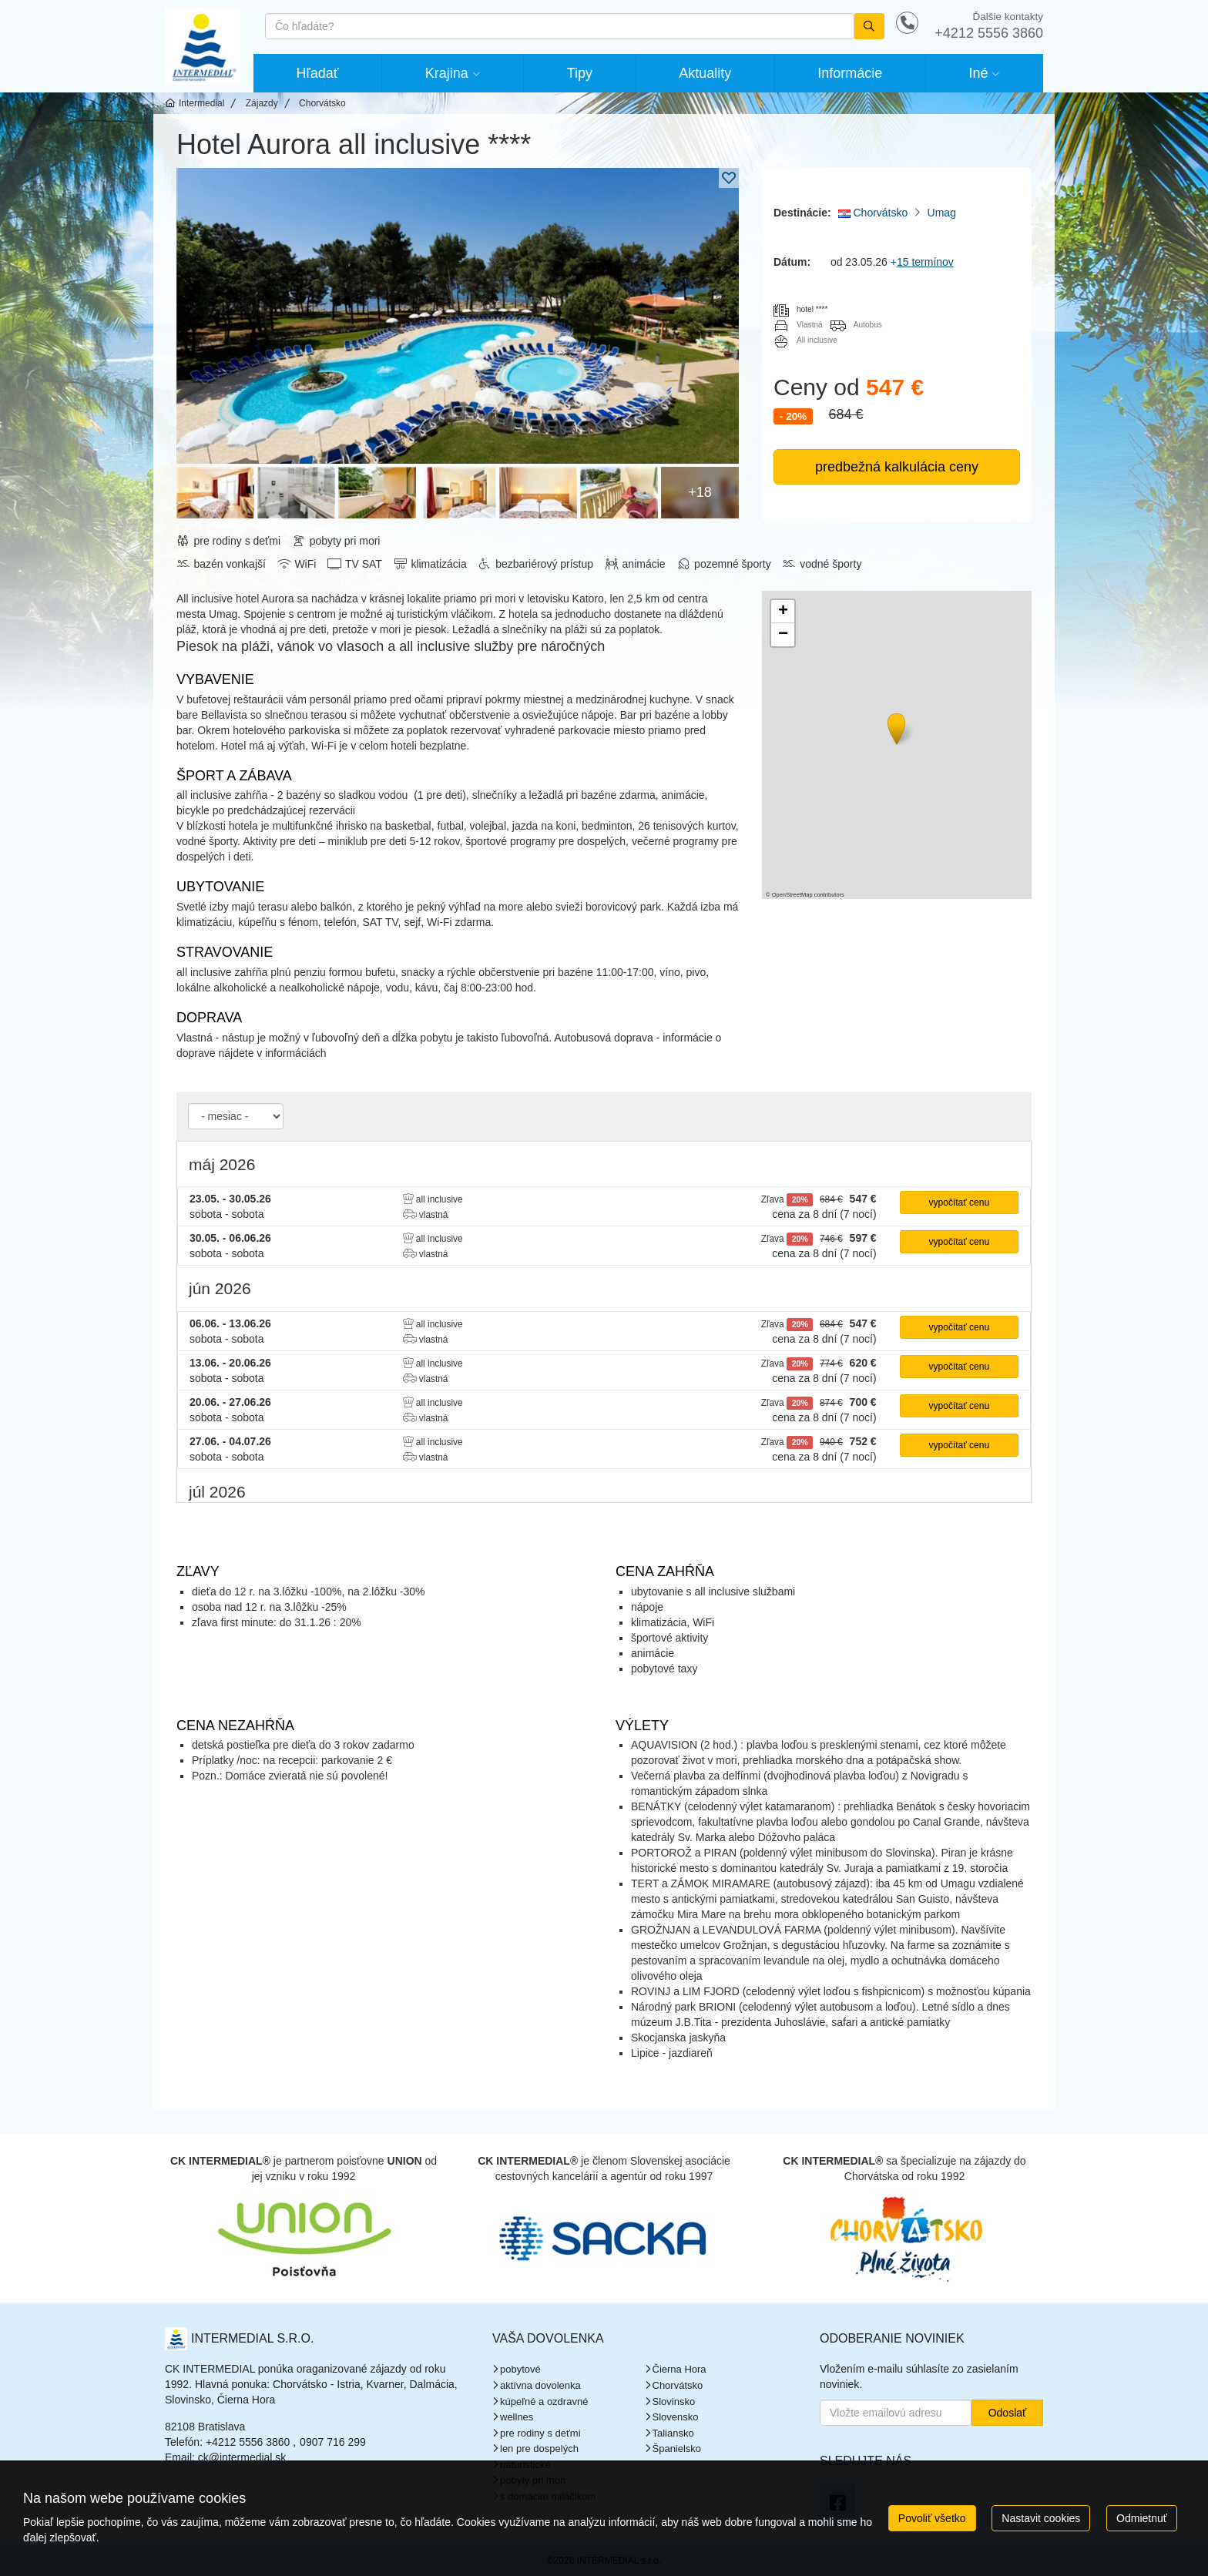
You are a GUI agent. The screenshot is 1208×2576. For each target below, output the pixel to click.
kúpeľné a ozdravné (544, 2401)
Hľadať (318, 73)
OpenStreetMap (792, 894)
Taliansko (673, 2433)
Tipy (579, 73)
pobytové (520, 2369)
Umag (942, 212)
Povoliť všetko (932, 2518)
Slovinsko (674, 2401)
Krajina (446, 73)
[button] (895, 726)
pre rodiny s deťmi (540, 2433)
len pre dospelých (539, 2448)
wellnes (516, 2417)
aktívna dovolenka (540, 2385)
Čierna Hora (679, 2369)
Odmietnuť (1141, 2518)
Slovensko (676, 2417)
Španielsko (677, 2448)
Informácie (849, 73)
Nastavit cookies (1041, 2518)
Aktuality (705, 73)
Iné (978, 73)
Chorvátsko (873, 212)
